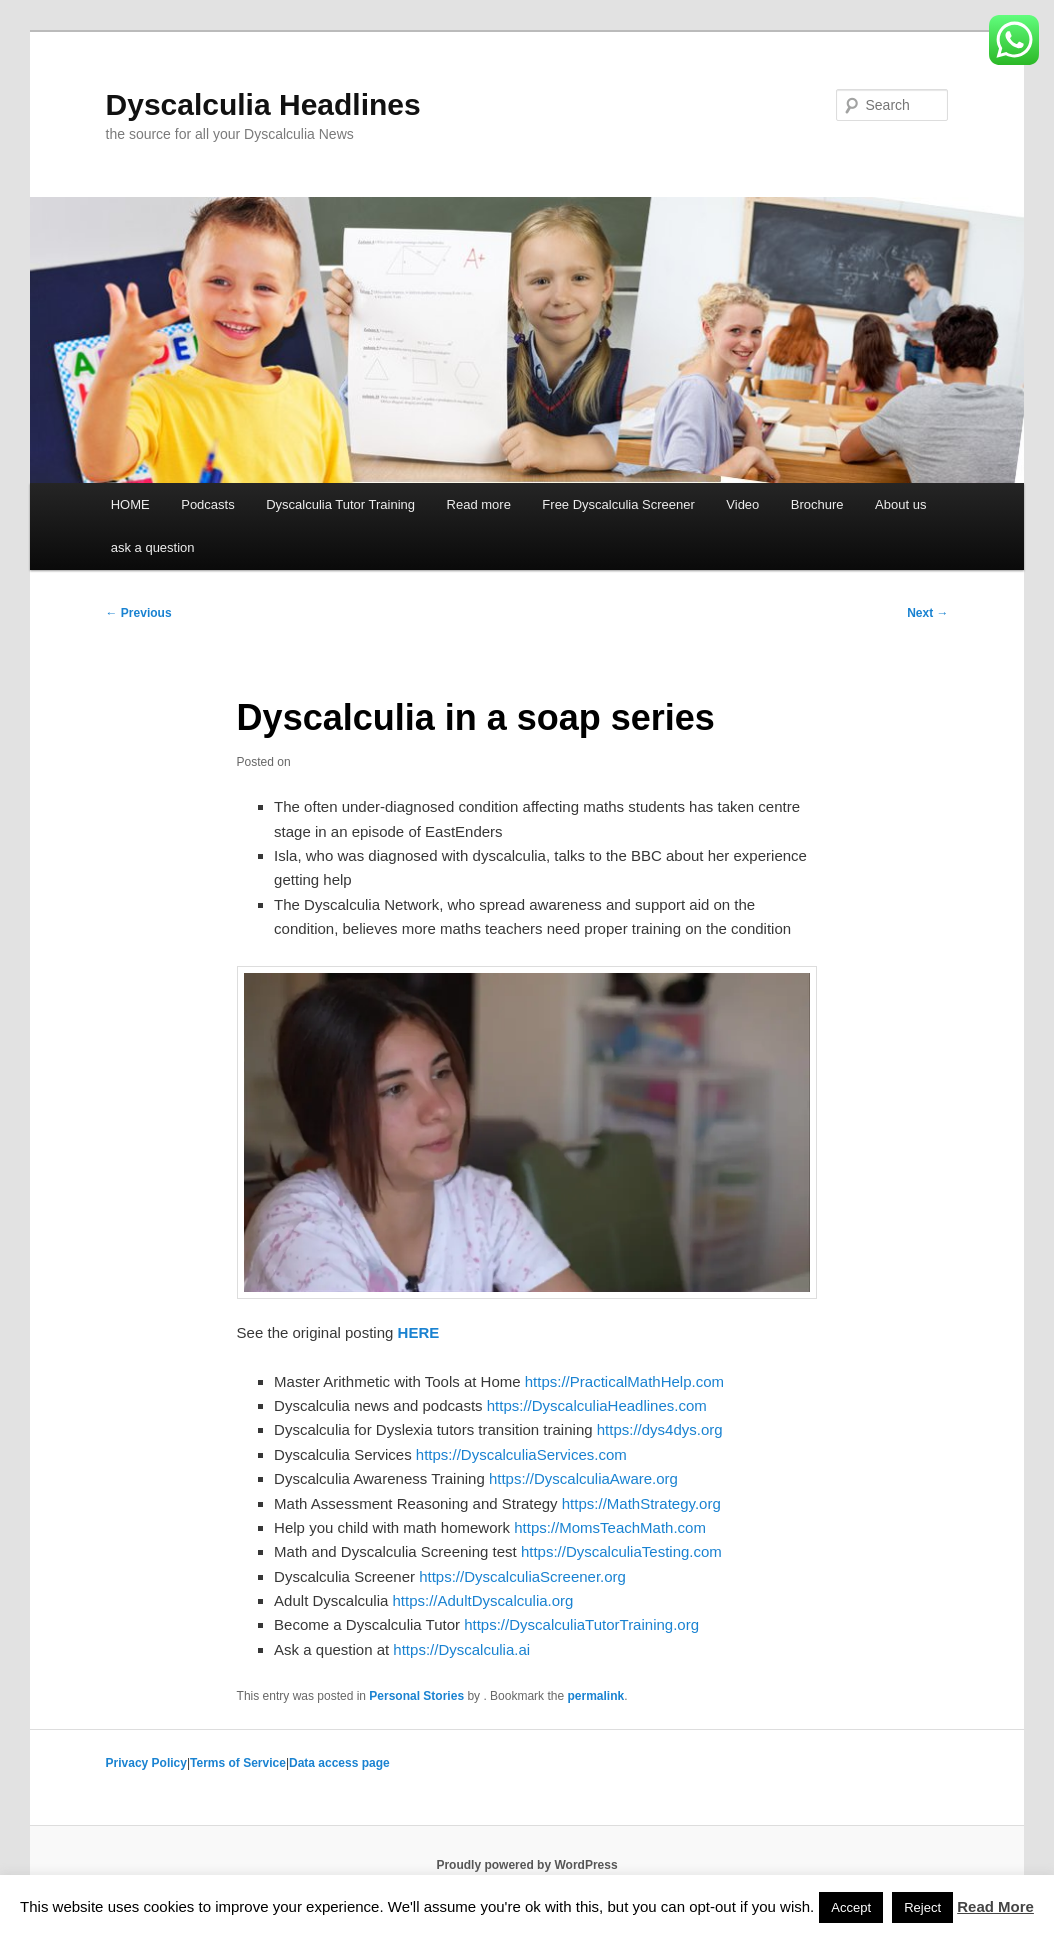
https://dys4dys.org (660, 1429)
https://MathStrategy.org (641, 1503)
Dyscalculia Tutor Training (340, 504)
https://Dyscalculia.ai (461, 1649)
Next (927, 613)
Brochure (817, 504)
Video (742, 504)
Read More (995, 1906)
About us (900, 504)
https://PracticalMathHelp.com (624, 1381)
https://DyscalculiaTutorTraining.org (581, 1624)
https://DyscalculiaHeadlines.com (597, 1405)
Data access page (339, 1763)
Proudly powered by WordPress (526, 1865)
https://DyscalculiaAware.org (583, 1478)
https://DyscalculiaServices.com (521, 1454)
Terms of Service (238, 1763)
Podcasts (207, 504)
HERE (419, 1332)
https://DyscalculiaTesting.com (621, 1551)
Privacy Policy (146, 1763)
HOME (130, 504)
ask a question (153, 547)
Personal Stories (416, 1696)
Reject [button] (922, 1907)
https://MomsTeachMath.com (610, 1527)
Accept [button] (851, 1907)
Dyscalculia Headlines (263, 104)
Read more (479, 504)
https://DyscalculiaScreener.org (522, 1576)
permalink (595, 1696)
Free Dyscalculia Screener (618, 504)
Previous (139, 613)
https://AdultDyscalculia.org (483, 1600)
